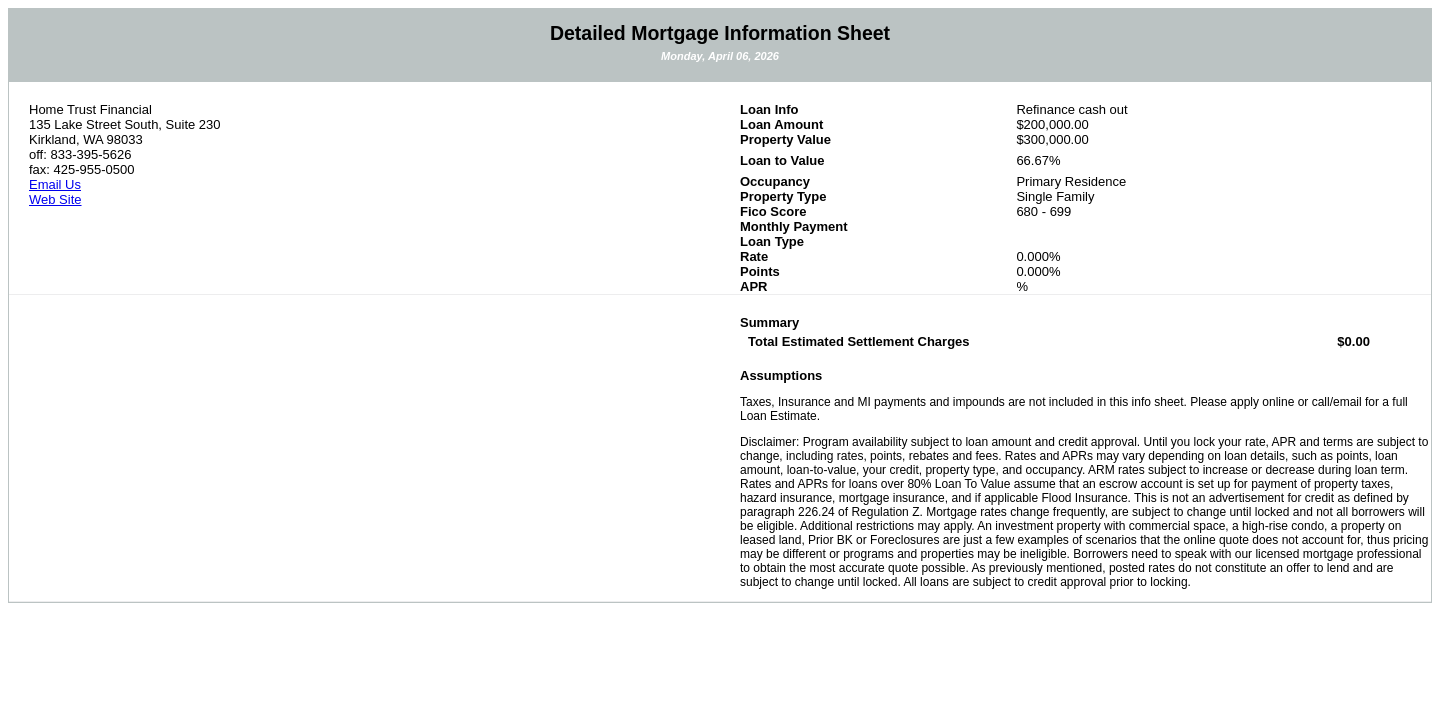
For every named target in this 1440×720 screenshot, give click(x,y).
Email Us (55, 184)
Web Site (55, 199)
